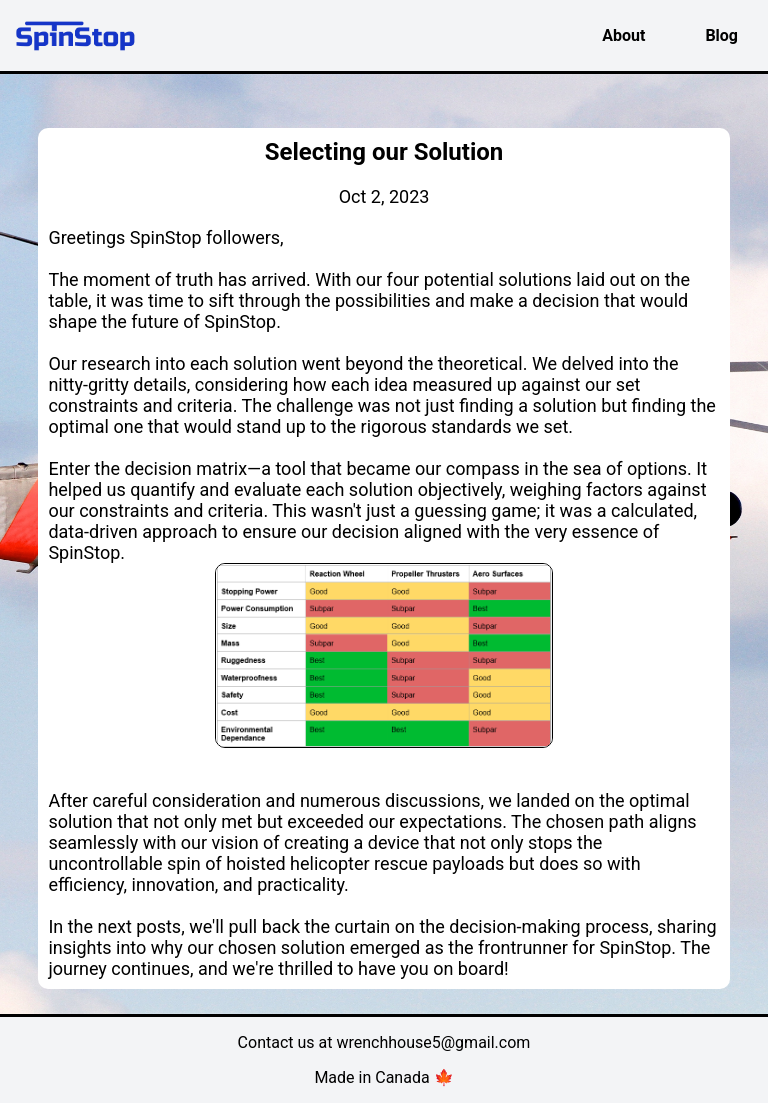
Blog (721, 35)
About (623, 35)
